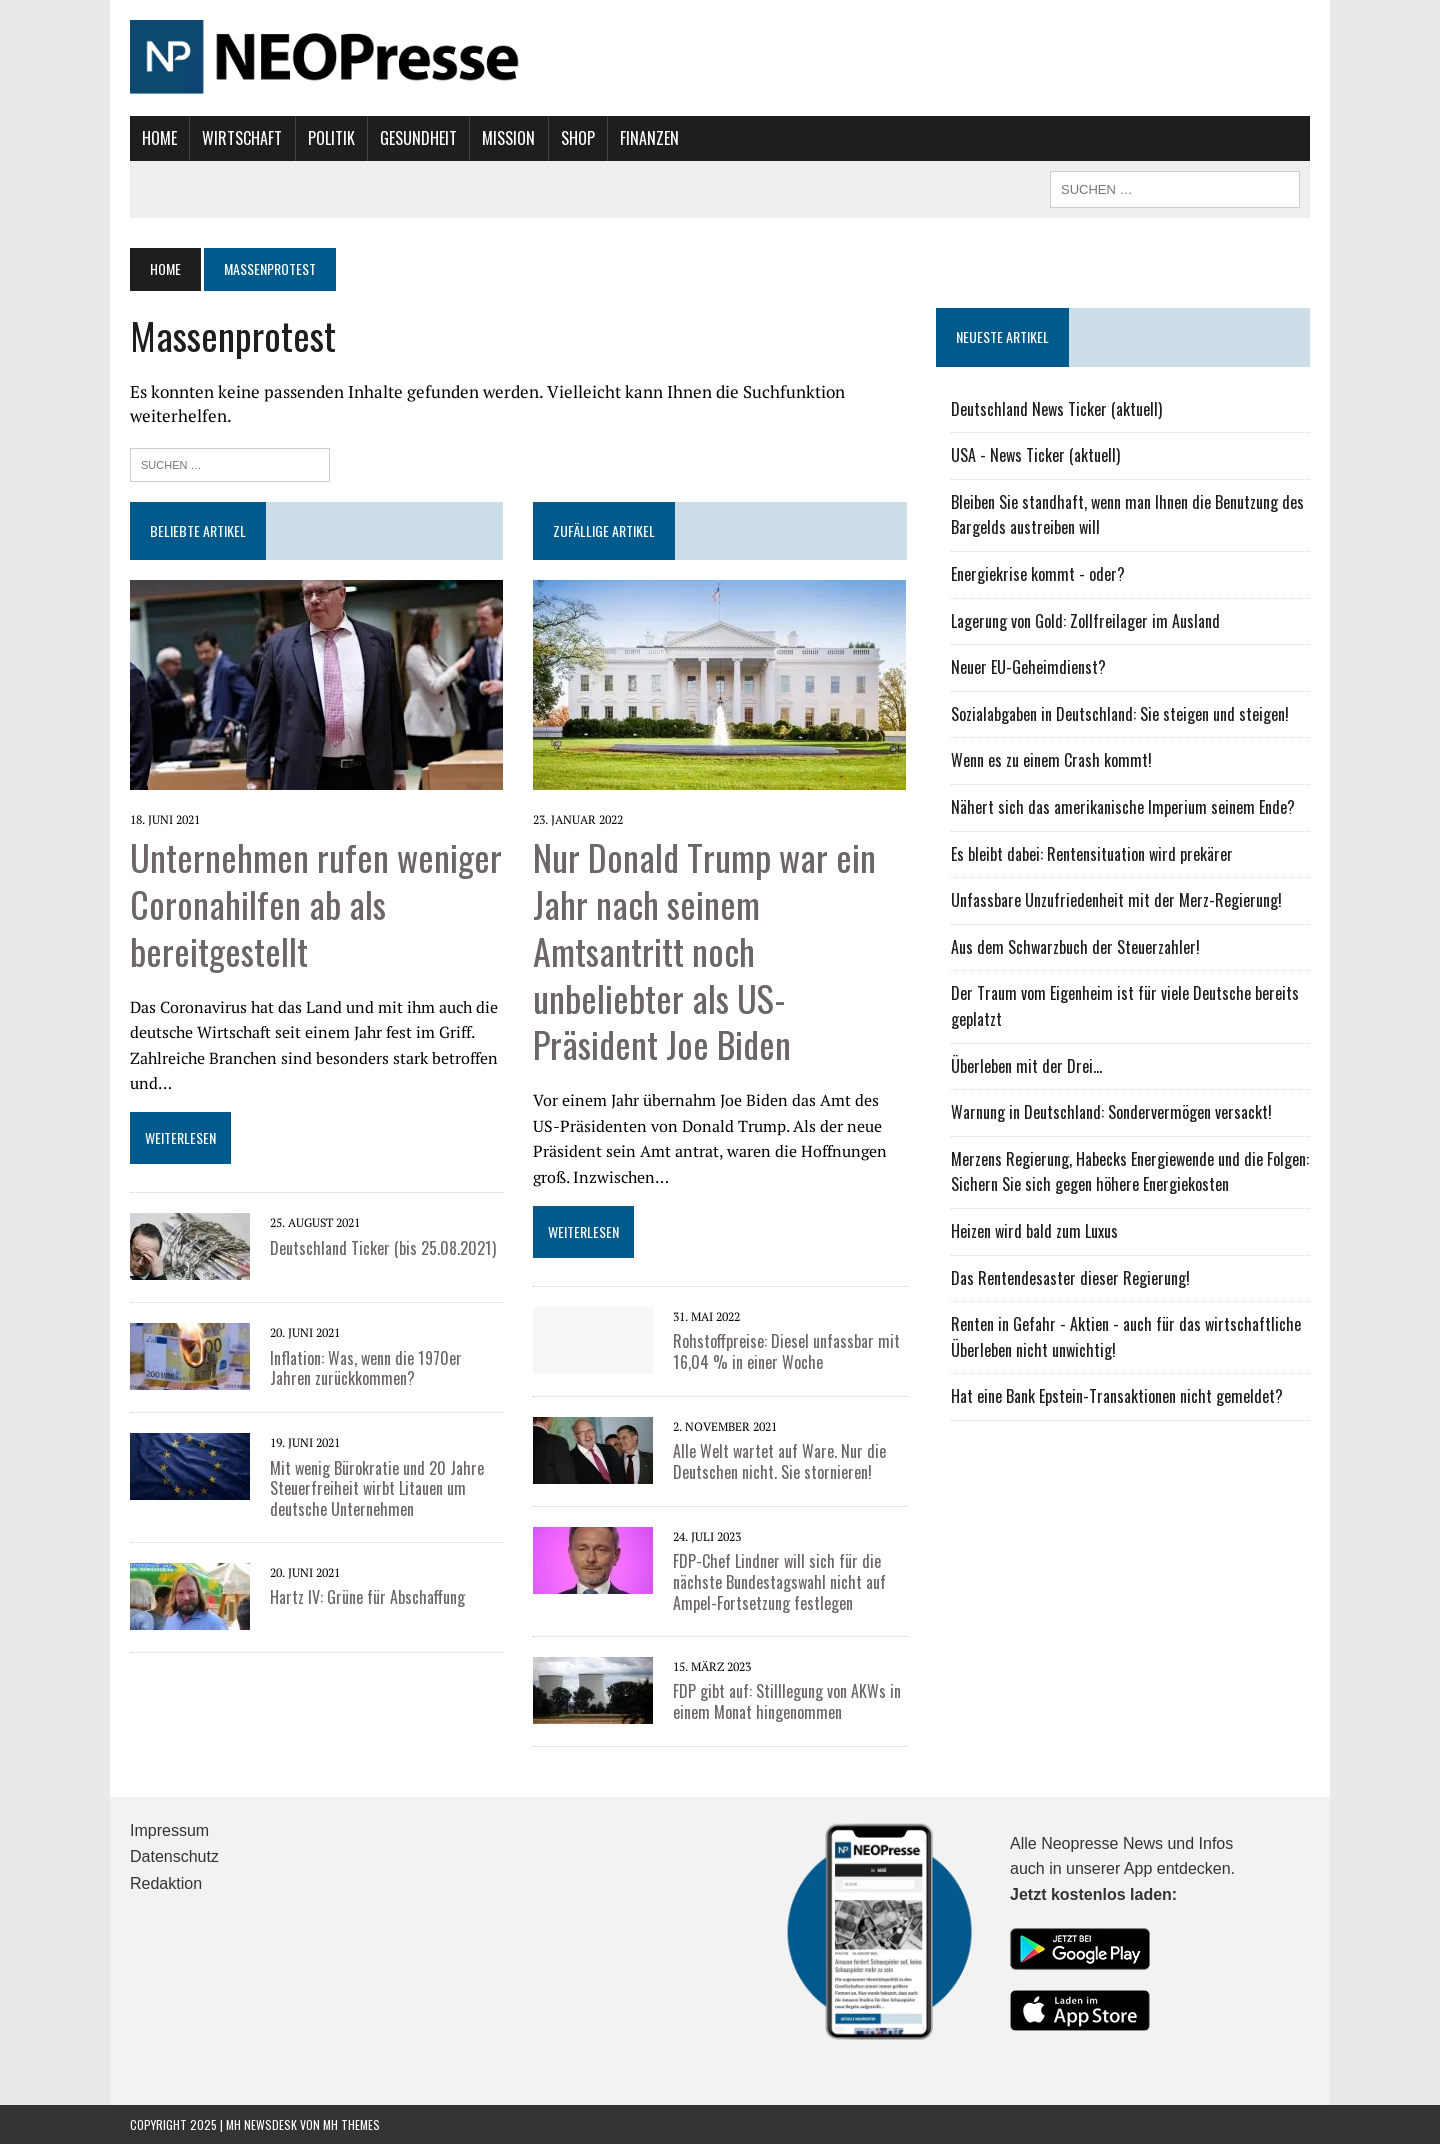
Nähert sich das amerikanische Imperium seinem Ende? (1123, 807)
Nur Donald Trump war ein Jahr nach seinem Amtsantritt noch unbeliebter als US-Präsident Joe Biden (704, 950)
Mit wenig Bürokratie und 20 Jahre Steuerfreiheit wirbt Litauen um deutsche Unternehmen (377, 1489)
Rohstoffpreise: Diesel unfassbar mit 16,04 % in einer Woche (786, 1351)
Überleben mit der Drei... (1026, 1066)
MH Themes (351, 2124)
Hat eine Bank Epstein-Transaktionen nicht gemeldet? (1117, 1396)
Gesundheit (418, 138)
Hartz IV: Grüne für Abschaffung (367, 1597)
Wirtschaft (242, 138)
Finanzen (649, 138)
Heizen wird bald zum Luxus (1034, 1231)
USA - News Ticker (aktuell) (1035, 455)
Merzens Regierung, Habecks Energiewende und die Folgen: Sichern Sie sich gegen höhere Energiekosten (1130, 1172)
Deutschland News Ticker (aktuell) (1056, 409)
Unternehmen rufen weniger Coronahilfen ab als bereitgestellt (316, 903)
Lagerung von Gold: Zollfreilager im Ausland (1085, 621)
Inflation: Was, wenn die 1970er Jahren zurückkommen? (366, 1368)
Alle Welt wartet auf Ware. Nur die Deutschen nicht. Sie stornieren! (779, 1461)
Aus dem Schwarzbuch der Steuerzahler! (1075, 947)
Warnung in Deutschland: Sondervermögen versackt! (1111, 1112)
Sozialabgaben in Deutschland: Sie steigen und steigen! (1120, 714)
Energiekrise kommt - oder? (1038, 574)
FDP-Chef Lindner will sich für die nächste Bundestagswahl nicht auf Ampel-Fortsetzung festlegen (779, 1582)
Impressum (169, 1830)
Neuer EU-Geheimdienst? (1028, 667)
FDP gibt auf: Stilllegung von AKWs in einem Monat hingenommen (787, 1701)
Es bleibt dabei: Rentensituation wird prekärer (1092, 854)
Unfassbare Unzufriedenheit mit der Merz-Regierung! (1116, 900)
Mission (508, 138)
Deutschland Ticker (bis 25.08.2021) (383, 1248)
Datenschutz (174, 1856)
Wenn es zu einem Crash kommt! (1051, 760)
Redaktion (166, 1883)
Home (159, 138)
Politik (331, 138)
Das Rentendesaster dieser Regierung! (1070, 1278)
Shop (578, 138)
